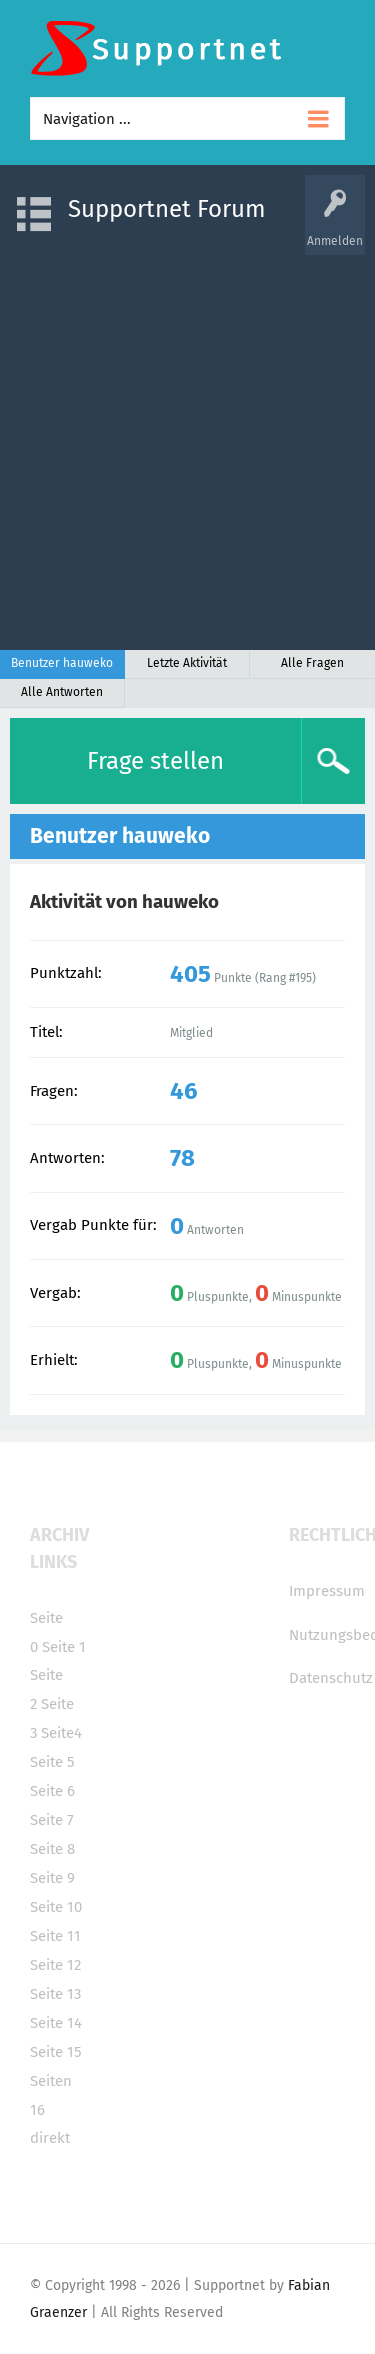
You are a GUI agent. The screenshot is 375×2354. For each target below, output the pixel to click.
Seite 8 (52, 1849)
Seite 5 (52, 1762)
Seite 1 (64, 1647)
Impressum (327, 1591)
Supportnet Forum (167, 209)
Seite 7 (52, 1820)
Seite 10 (56, 1907)
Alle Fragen (312, 663)
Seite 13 (55, 1994)
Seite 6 (52, 1791)
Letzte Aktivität (187, 663)
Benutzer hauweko (62, 663)
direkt (50, 2138)
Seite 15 (56, 2052)
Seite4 (61, 1733)
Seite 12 (55, 1965)
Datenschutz (331, 1678)
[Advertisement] (187, 442)
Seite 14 (56, 2023)
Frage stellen (155, 761)
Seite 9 (52, 1878)
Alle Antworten (62, 692)
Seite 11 (55, 1936)
